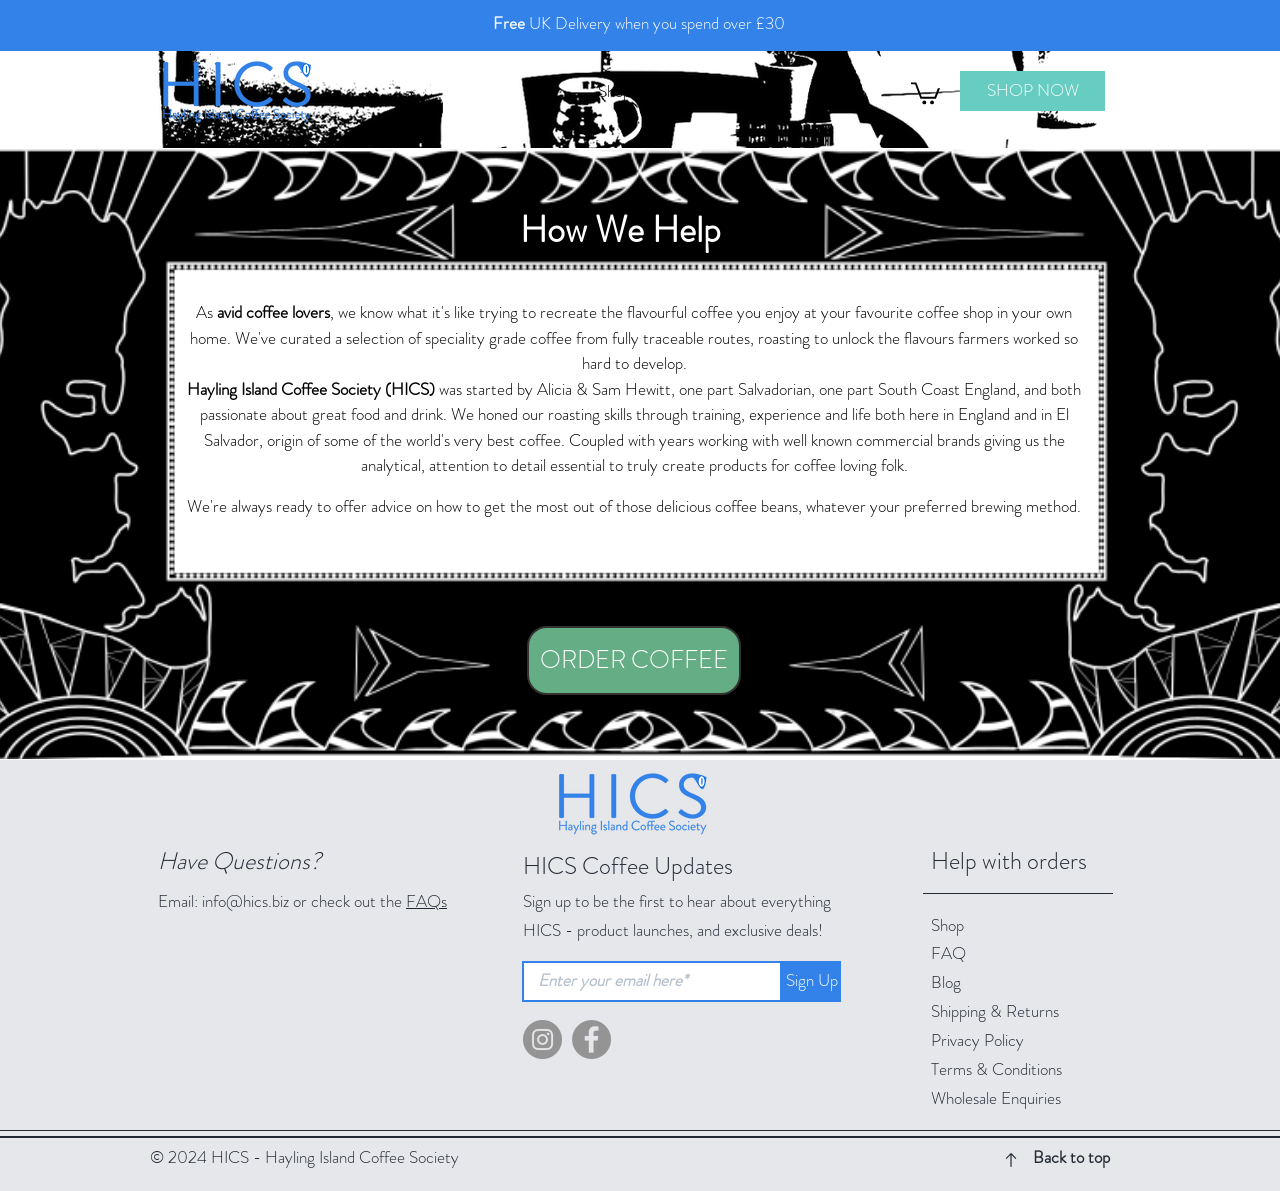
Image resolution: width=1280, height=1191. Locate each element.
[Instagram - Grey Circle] (542, 1039)
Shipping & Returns (997, 1011)
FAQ (948, 953)
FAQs (426, 901)
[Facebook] (591, 1039)
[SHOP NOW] (1032, 91)
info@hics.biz (245, 901)
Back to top (1071, 1157)
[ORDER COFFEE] (634, 660)
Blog (946, 982)
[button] (925, 92)
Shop (947, 925)
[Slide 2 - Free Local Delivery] (649, 31)
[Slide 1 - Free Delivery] (631, 31)
